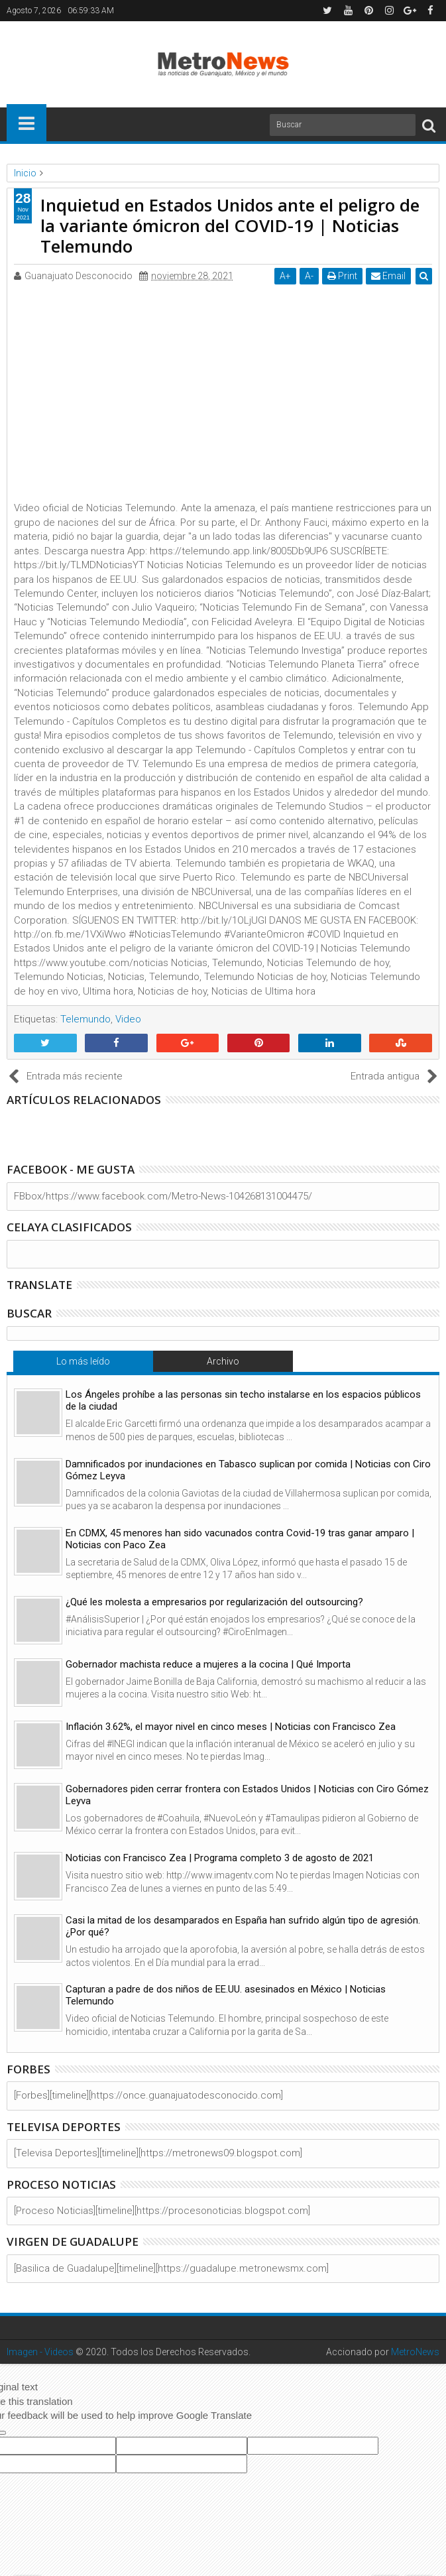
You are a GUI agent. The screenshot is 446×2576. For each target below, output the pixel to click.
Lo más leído (83, 1361)
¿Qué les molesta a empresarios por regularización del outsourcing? (214, 1602)
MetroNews (415, 2352)
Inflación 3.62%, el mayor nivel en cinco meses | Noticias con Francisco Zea (231, 1727)
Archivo (223, 1361)
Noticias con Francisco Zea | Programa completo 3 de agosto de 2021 (220, 1858)
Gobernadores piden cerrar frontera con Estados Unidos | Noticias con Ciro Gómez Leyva (247, 1795)
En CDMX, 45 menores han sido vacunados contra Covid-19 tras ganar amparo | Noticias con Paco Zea (240, 1539)
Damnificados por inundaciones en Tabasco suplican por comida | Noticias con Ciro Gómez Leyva (248, 1470)
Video (128, 1019)
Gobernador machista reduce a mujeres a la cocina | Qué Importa (208, 1664)
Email (388, 276)
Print (342, 276)
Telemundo (85, 1019)
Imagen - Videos (40, 2352)
